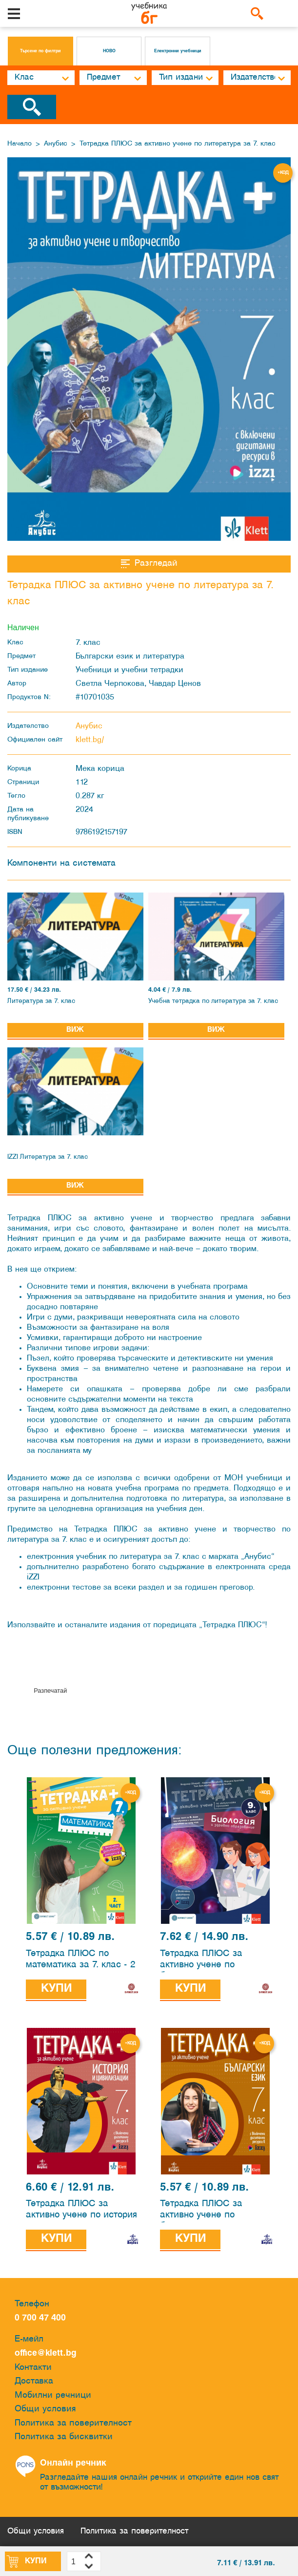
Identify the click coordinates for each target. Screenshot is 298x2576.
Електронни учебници (177, 51)
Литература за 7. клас (41, 1001)
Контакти (33, 2367)
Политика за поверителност (73, 2423)
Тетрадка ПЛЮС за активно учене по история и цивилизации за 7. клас (81, 2212)
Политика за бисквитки (64, 2437)
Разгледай (149, 563)
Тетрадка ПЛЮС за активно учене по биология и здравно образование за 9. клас (210, 1961)
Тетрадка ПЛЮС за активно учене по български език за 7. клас (215, 2212)
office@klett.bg (46, 2353)
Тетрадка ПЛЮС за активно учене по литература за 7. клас (177, 144)
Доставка (34, 2381)
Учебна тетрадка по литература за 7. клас (213, 1001)
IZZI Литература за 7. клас (47, 1157)
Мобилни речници (53, 2395)
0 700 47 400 (43, 2318)
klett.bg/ (90, 740)
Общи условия (45, 2409)
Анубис (55, 144)
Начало (19, 144)
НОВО (109, 51)
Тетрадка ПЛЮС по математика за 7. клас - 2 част (81, 1961)
